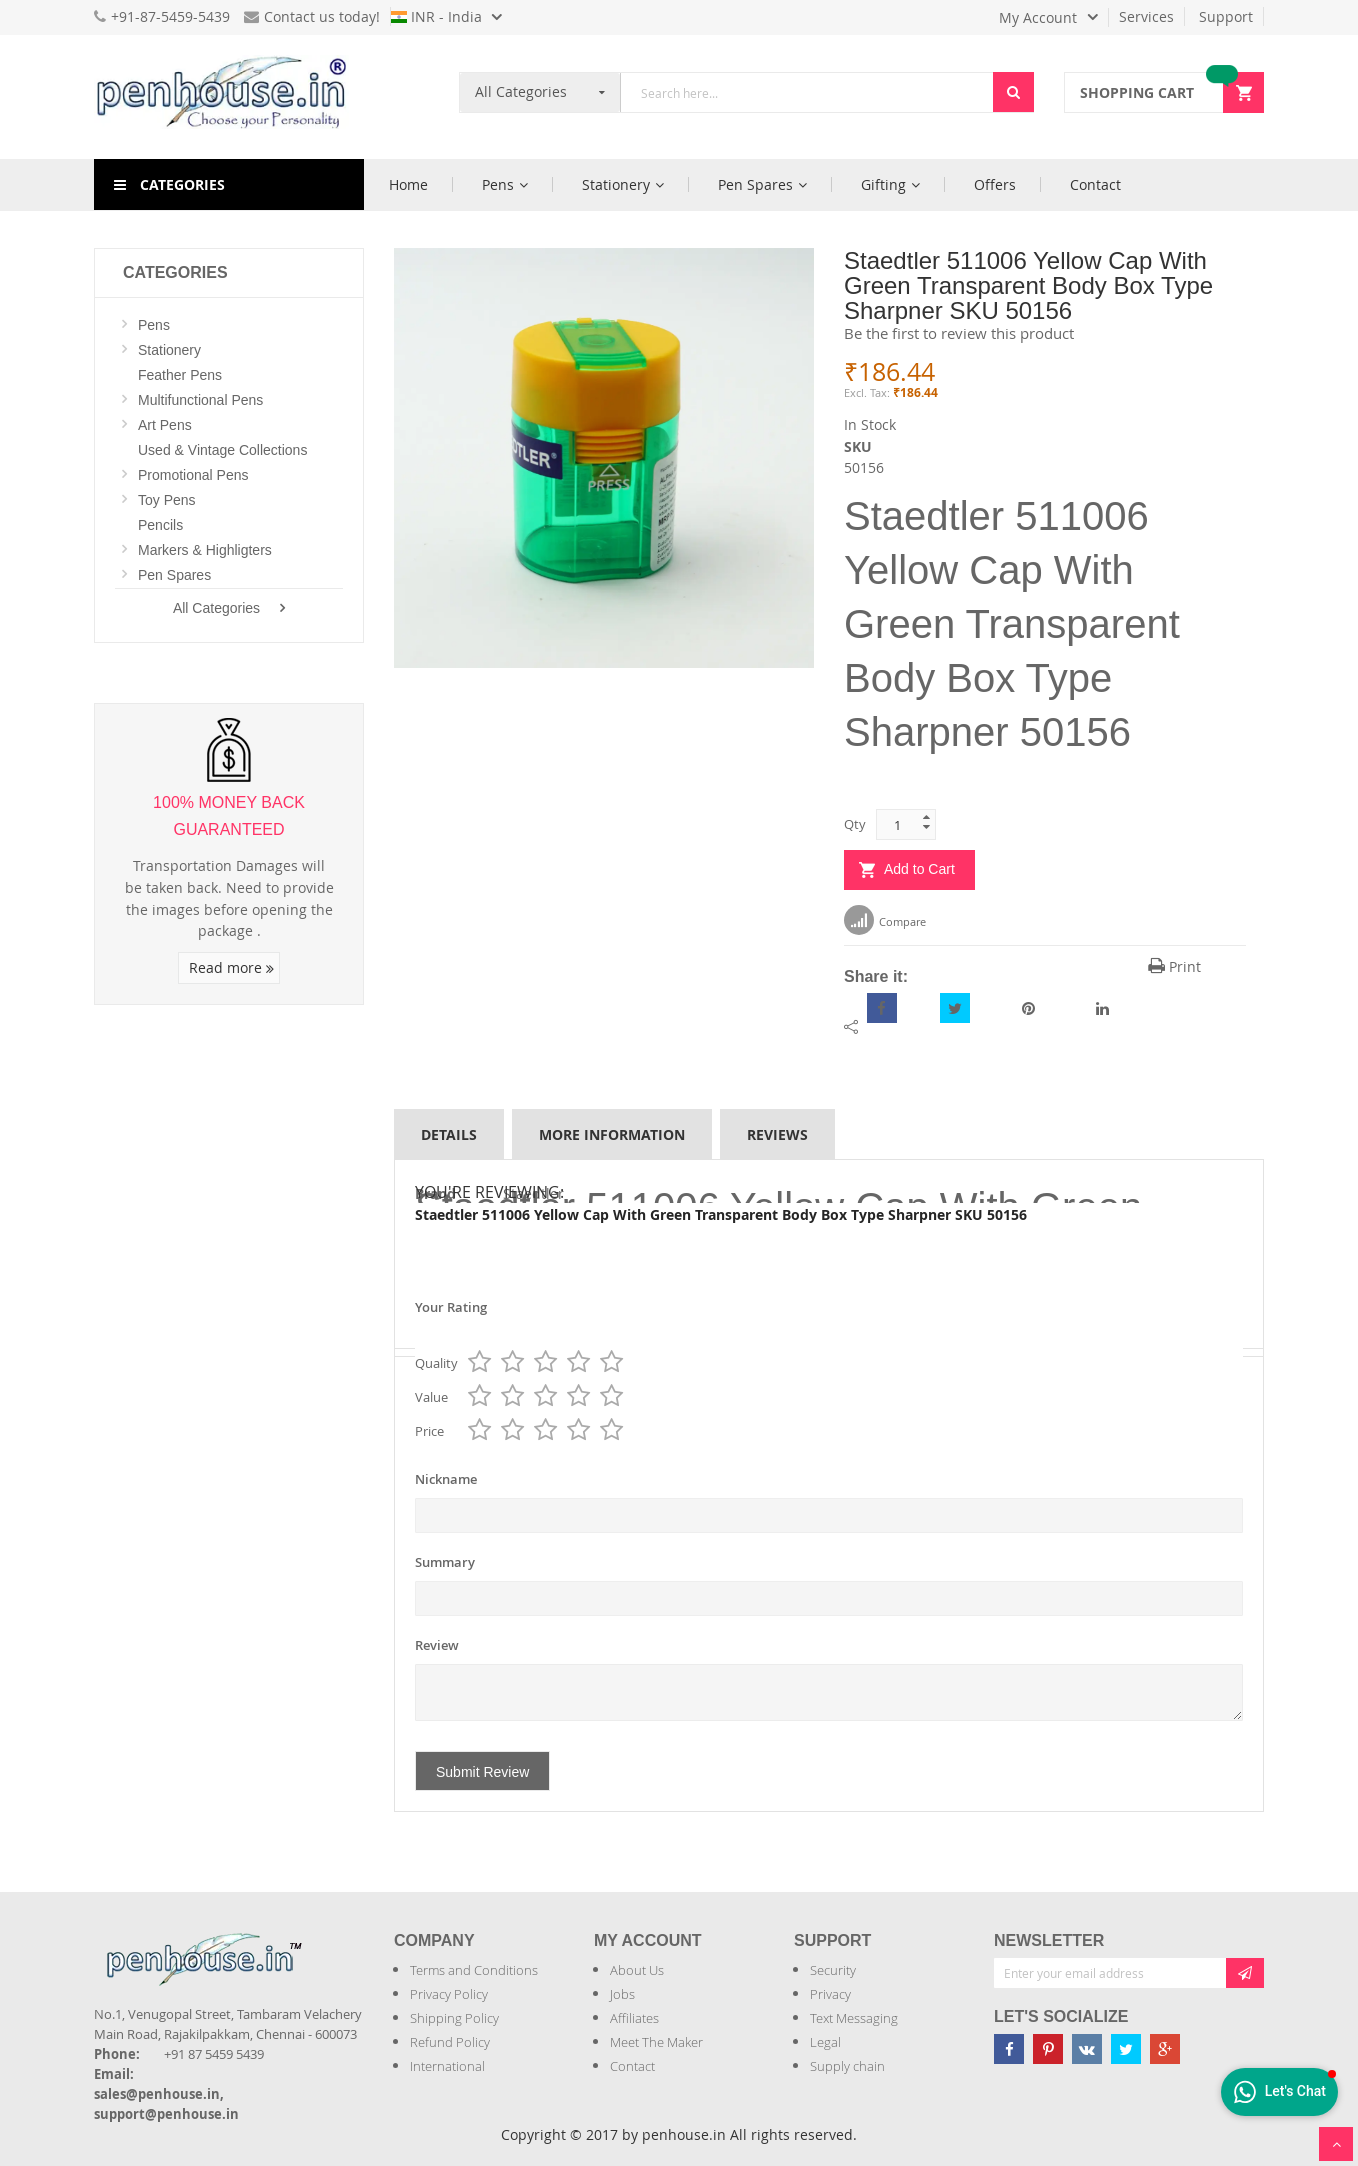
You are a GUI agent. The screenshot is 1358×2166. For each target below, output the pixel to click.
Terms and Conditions (474, 1970)
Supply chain (847, 2066)
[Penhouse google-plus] (1165, 2049)
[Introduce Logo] (313, 1942)
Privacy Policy (449, 1994)
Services (1146, 16)
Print (1174, 966)
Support (1226, 16)
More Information (612, 1134)
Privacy (830, 1994)
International (447, 2066)
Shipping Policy (454, 2018)
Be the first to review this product (959, 333)
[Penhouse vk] (1087, 2049)
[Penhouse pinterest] (1048, 2049)
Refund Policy (450, 2042)
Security (833, 1970)
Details (449, 1134)
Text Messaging (854, 2018)
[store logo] (229, 97)
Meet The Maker (656, 2042)
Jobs (622, 1994)
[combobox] (807, 92)
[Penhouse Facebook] (1009, 2049)
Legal (825, 2042)
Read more (231, 967)
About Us (637, 1970)
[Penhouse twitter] (1126, 2049)
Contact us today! (312, 16)
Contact (632, 2066)
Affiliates (634, 2018)
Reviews (777, 1134)
